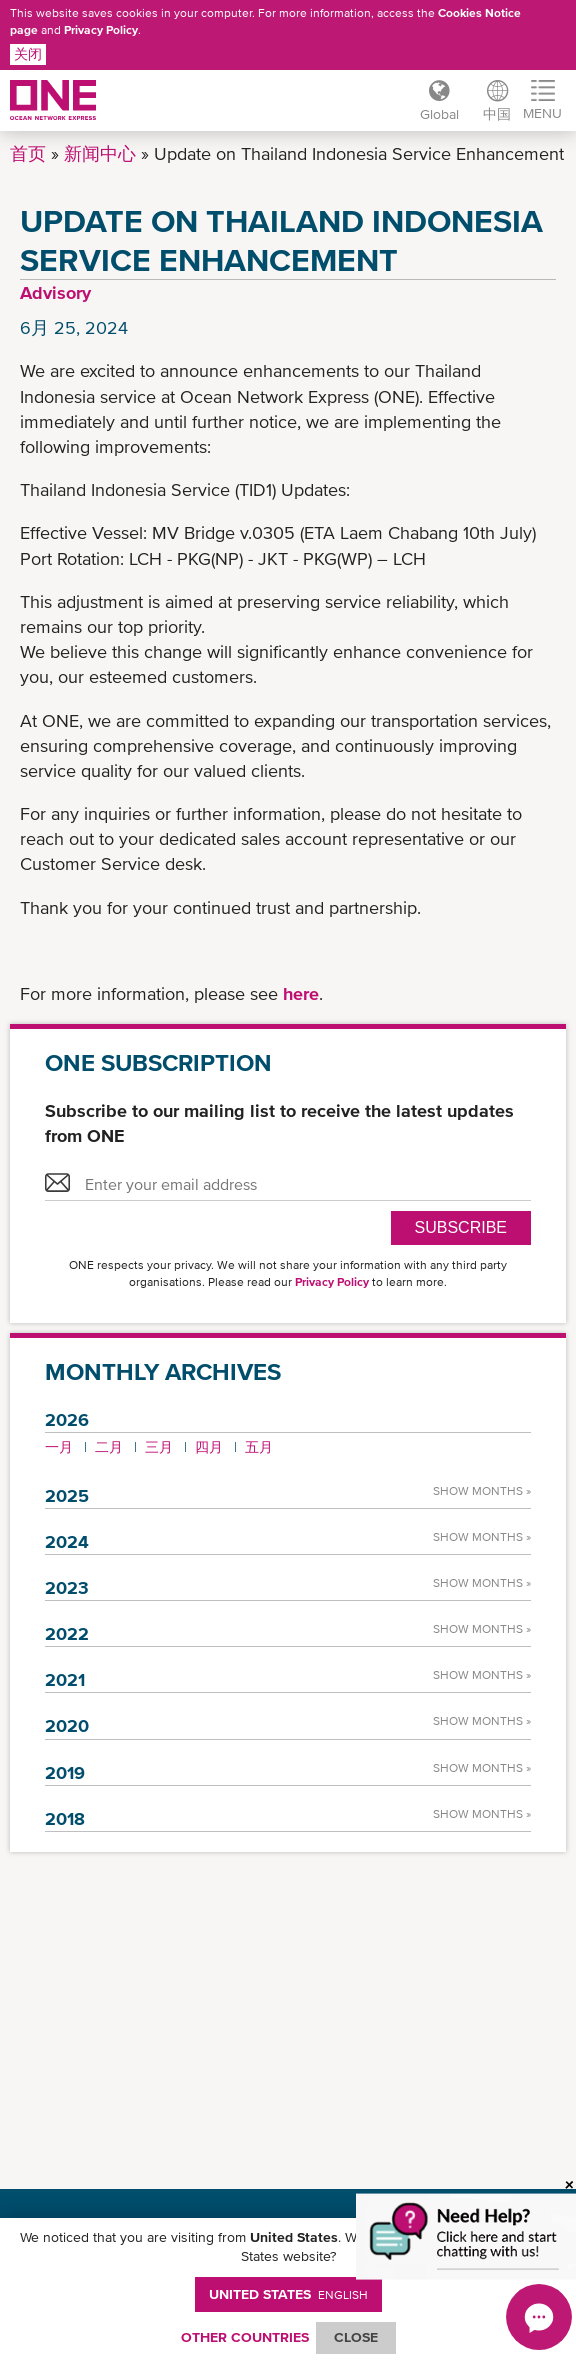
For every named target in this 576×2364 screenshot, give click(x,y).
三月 (159, 1447)
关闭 (28, 54)
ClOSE (356, 2337)
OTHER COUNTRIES (245, 2337)
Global (439, 114)
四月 (209, 1447)
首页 (28, 153)
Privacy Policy (101, 30)
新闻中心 (100, 153)
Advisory (55, 292)
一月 (59, 1447)
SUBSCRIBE (461, 1227)
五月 (259, 1447)
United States (288, 2294)
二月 (109, 1447)
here (301, 993)
